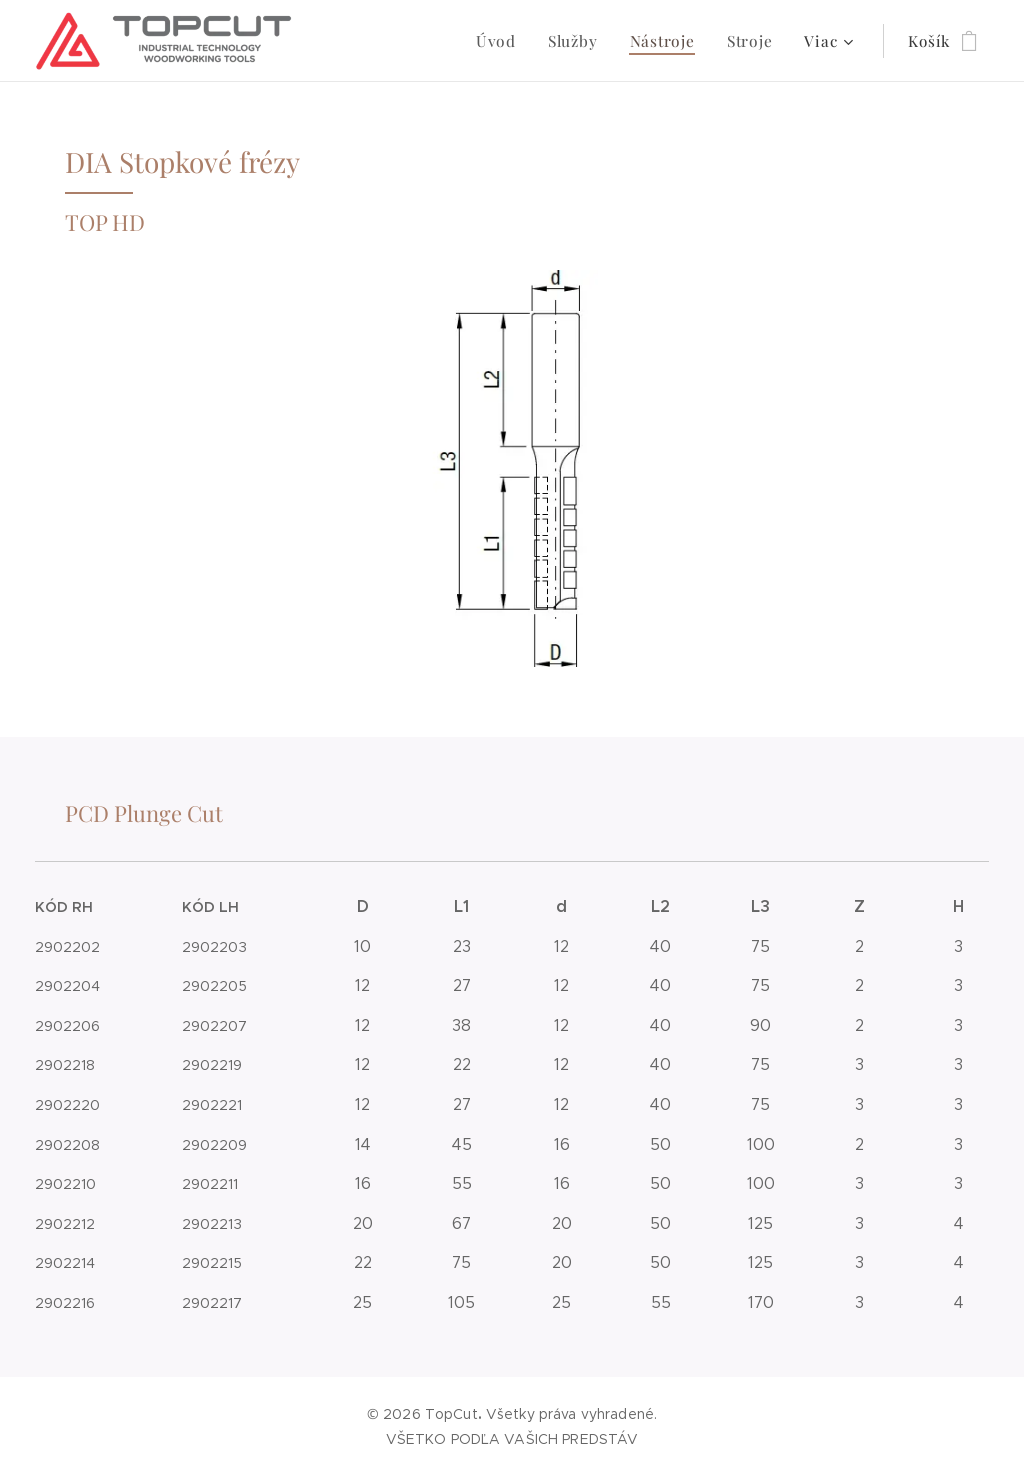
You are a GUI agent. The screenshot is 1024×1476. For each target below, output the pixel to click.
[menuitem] (358, 41)
